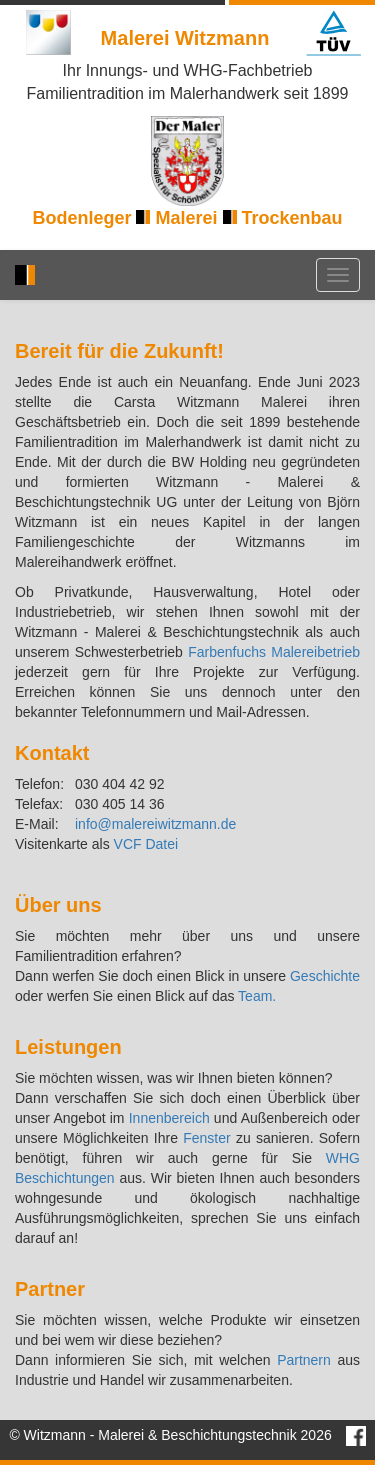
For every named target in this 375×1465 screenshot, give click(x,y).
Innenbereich (169, 1118)
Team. (257, 996)
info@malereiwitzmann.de (155, 824)
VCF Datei (146, 844)
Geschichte (325, 976)
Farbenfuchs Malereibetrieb (274, 652)
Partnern (304, 1360)
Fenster (206, 1138)
